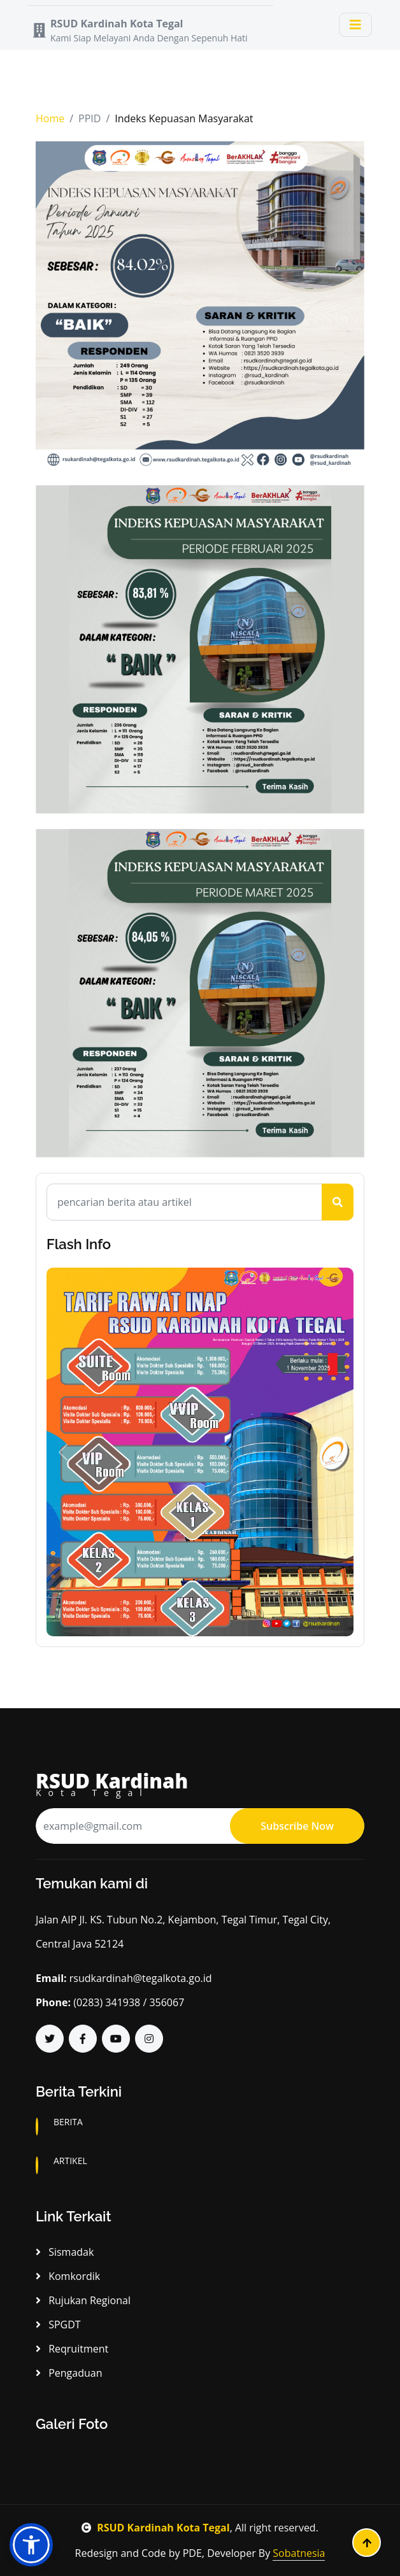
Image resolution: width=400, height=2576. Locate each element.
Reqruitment (72, 2349)
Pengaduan (69, 2373)
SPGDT (58, 2325)
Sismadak (65, 2252)
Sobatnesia (299, 2553)
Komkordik (68, 2276)
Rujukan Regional (83, 2300)
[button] (63, 1452)
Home (50, 118)
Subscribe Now (297, 1826)
